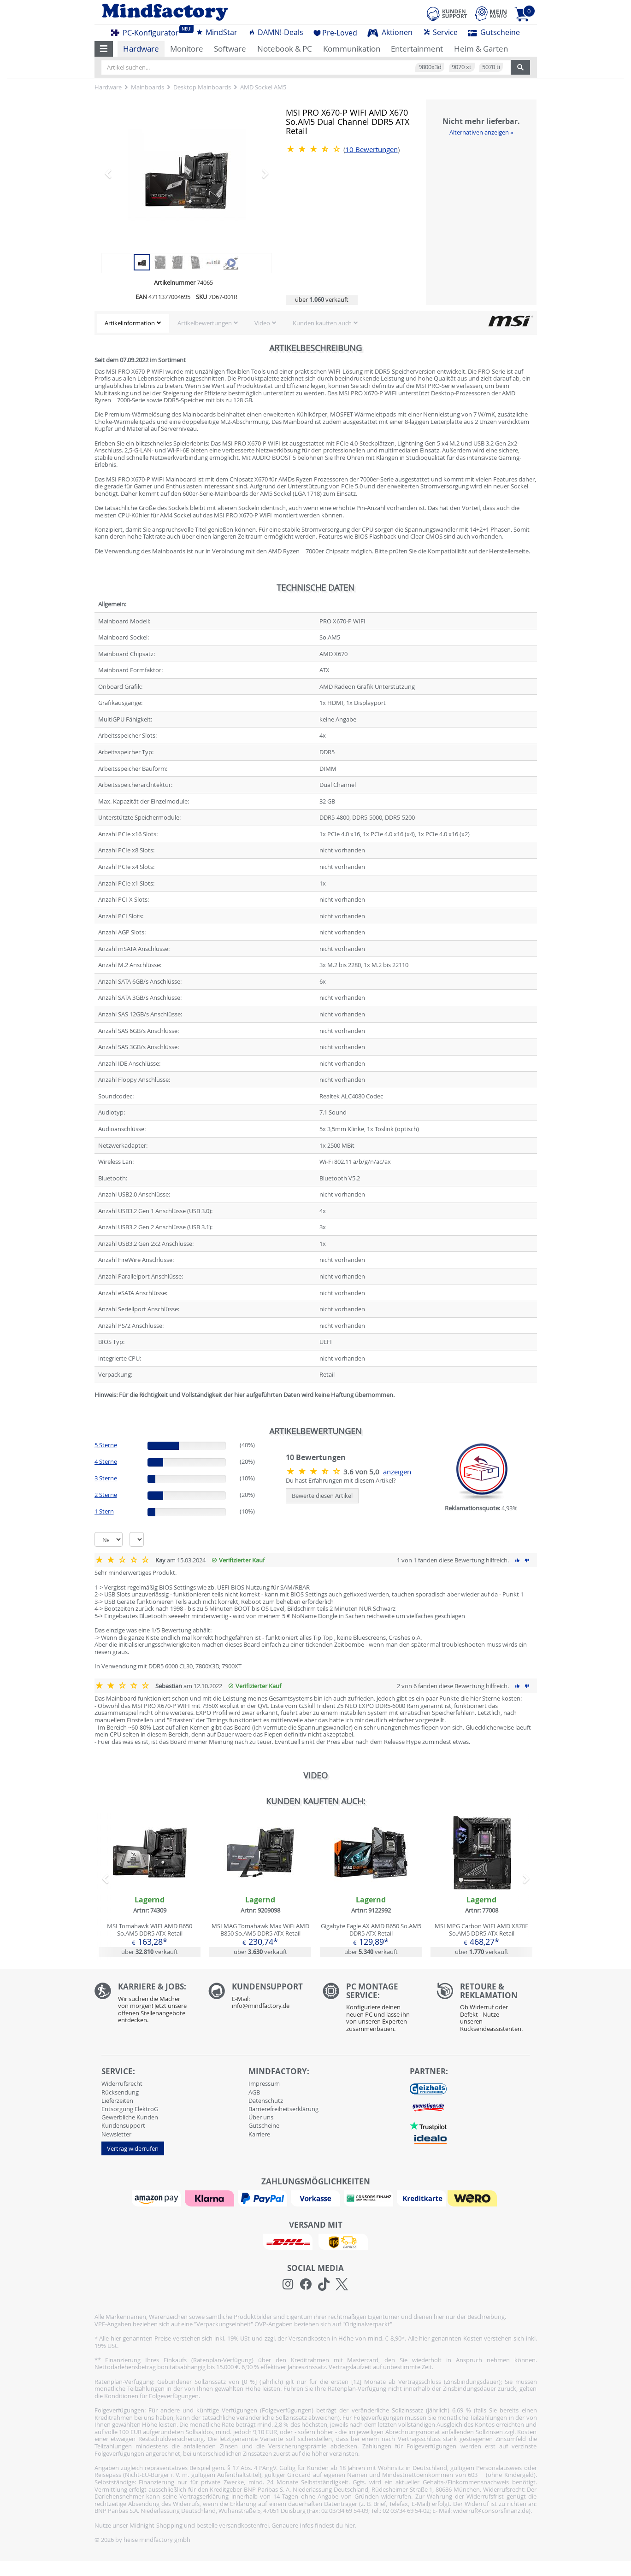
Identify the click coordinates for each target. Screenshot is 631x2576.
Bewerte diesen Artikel (322, 1495)
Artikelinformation (130, 323)
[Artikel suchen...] (306, 67)
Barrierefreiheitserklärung (283, 2109)
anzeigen (397, 1471)
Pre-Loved (335, 33)
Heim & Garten (481, 48)
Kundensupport (123, 2125)
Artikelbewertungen (204, 323)
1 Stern (104, 1511)
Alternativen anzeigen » (481, 132)
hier (349, 2525)
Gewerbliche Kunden (129, 2117)
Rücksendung (120, 2092)
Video (262, 323)
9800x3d (430, 67)
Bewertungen (371, 149)
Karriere (259, 2134)
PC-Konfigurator (147, 31)
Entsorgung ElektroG (129, 2109)
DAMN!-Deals (275, 32)
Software (230, 48)
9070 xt (462, 67)
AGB (254, 2092)
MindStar (216, 32)
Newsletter (116, 2134)
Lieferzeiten (117, 2100)
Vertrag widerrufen (133, 2148)
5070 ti (491, 67)
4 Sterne (105, 1461)
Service (440, 32)
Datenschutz (265, 2100)
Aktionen (390, 32)
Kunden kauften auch (322, 323)
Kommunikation (351, 48)
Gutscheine (494, 32)
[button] (103, 49)
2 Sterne (105, 1494)
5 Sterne (105, 1445)
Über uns (260, 2117)
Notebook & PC (284, 48)
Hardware (141, 48)
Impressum (264, 2083)
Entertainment (417, 48)
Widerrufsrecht (121, 2083)
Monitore (186, 48)
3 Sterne (105, 1478)
